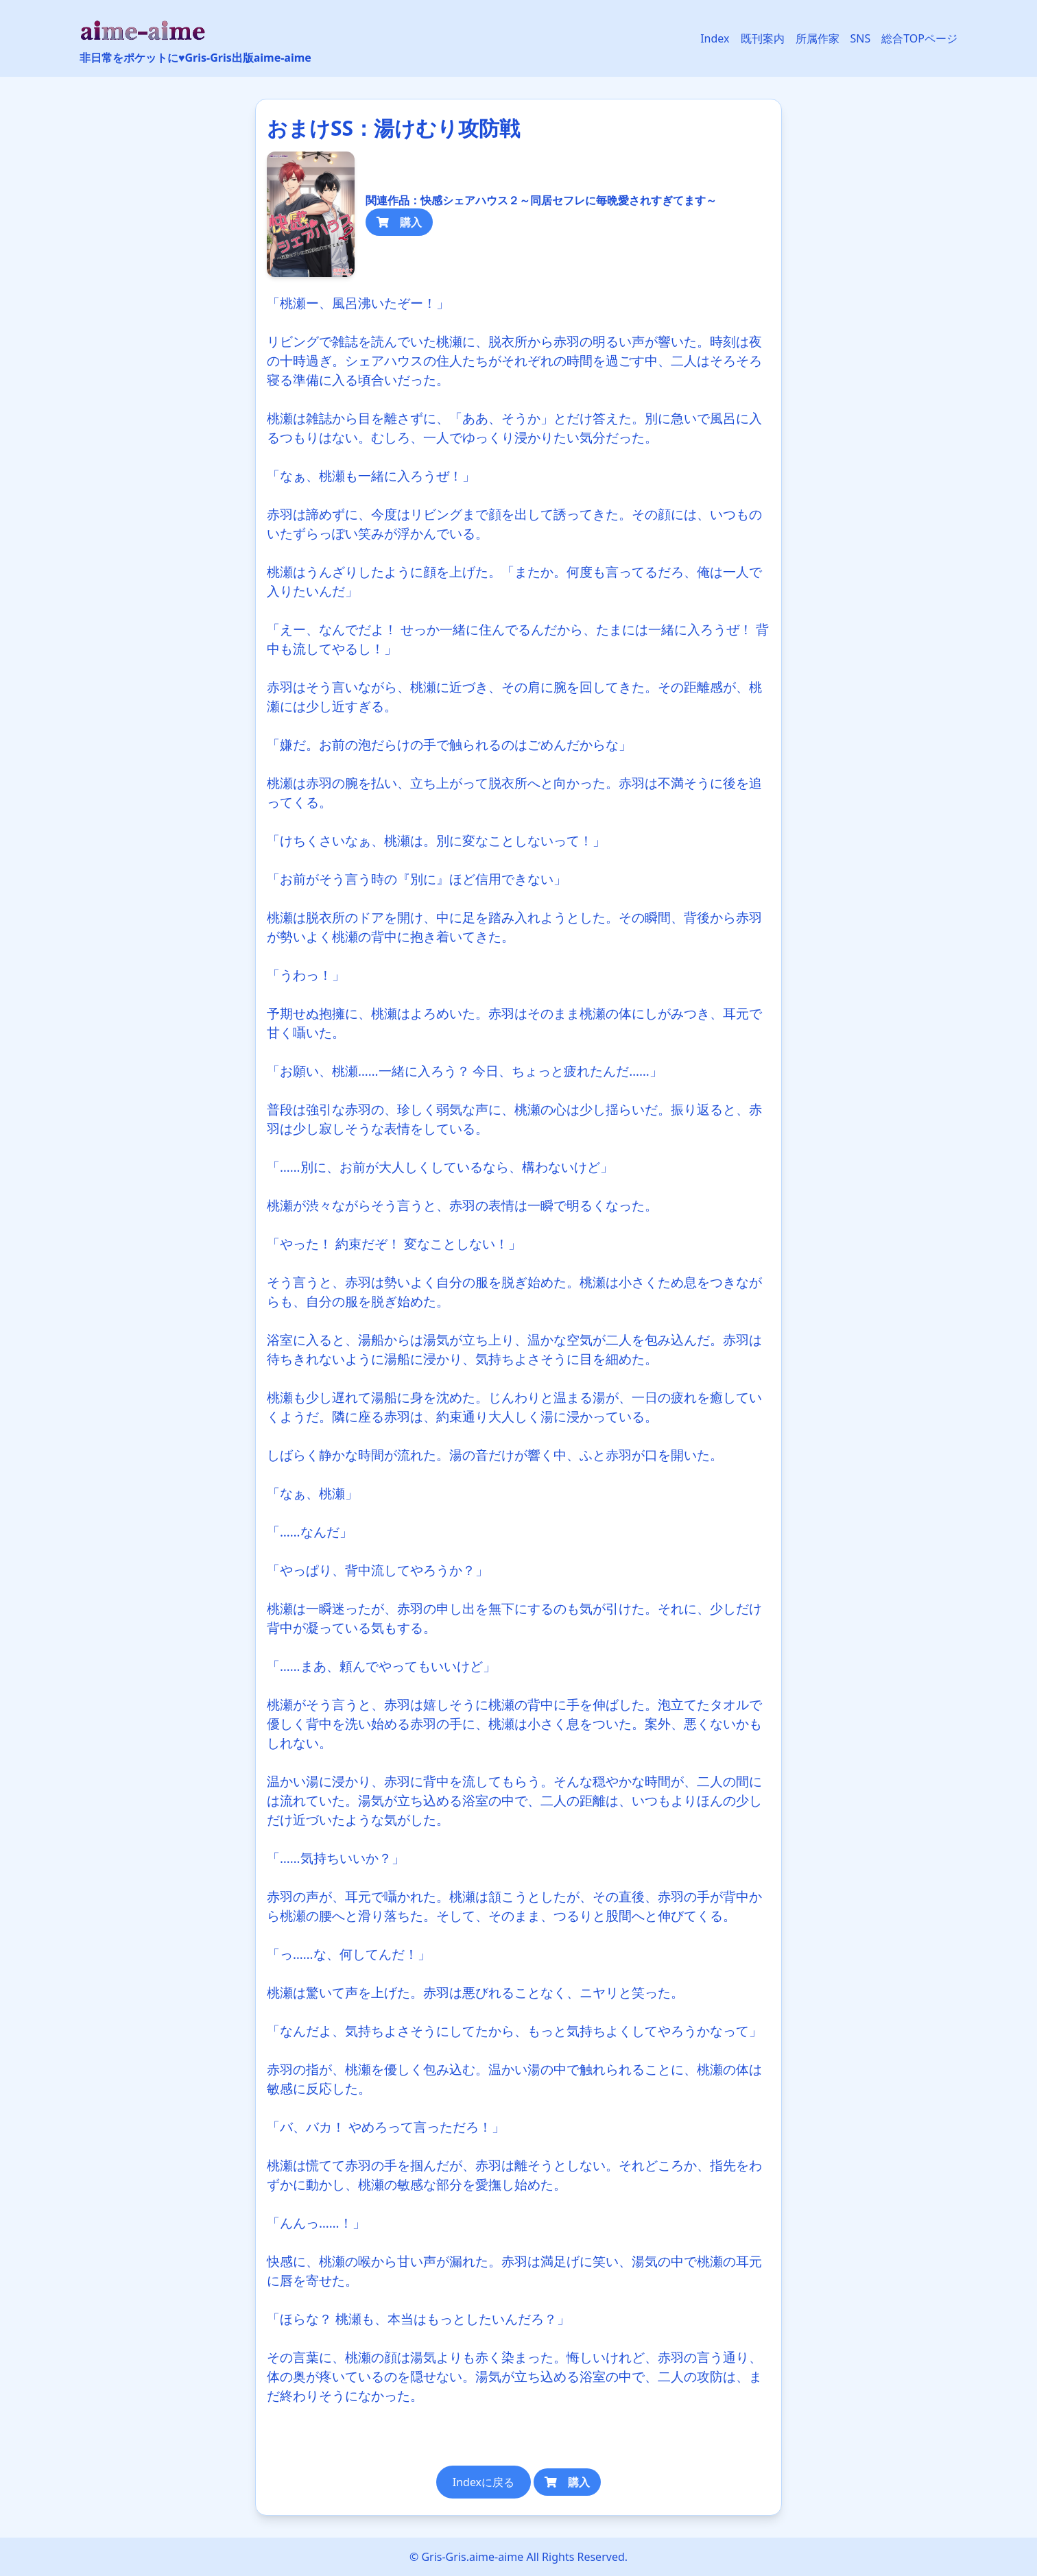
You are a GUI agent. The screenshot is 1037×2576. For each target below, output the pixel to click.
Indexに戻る (483, 2482)
